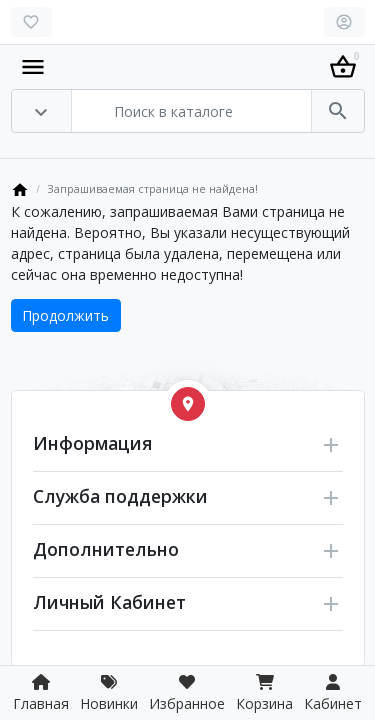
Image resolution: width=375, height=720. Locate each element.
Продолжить (65, 315)
